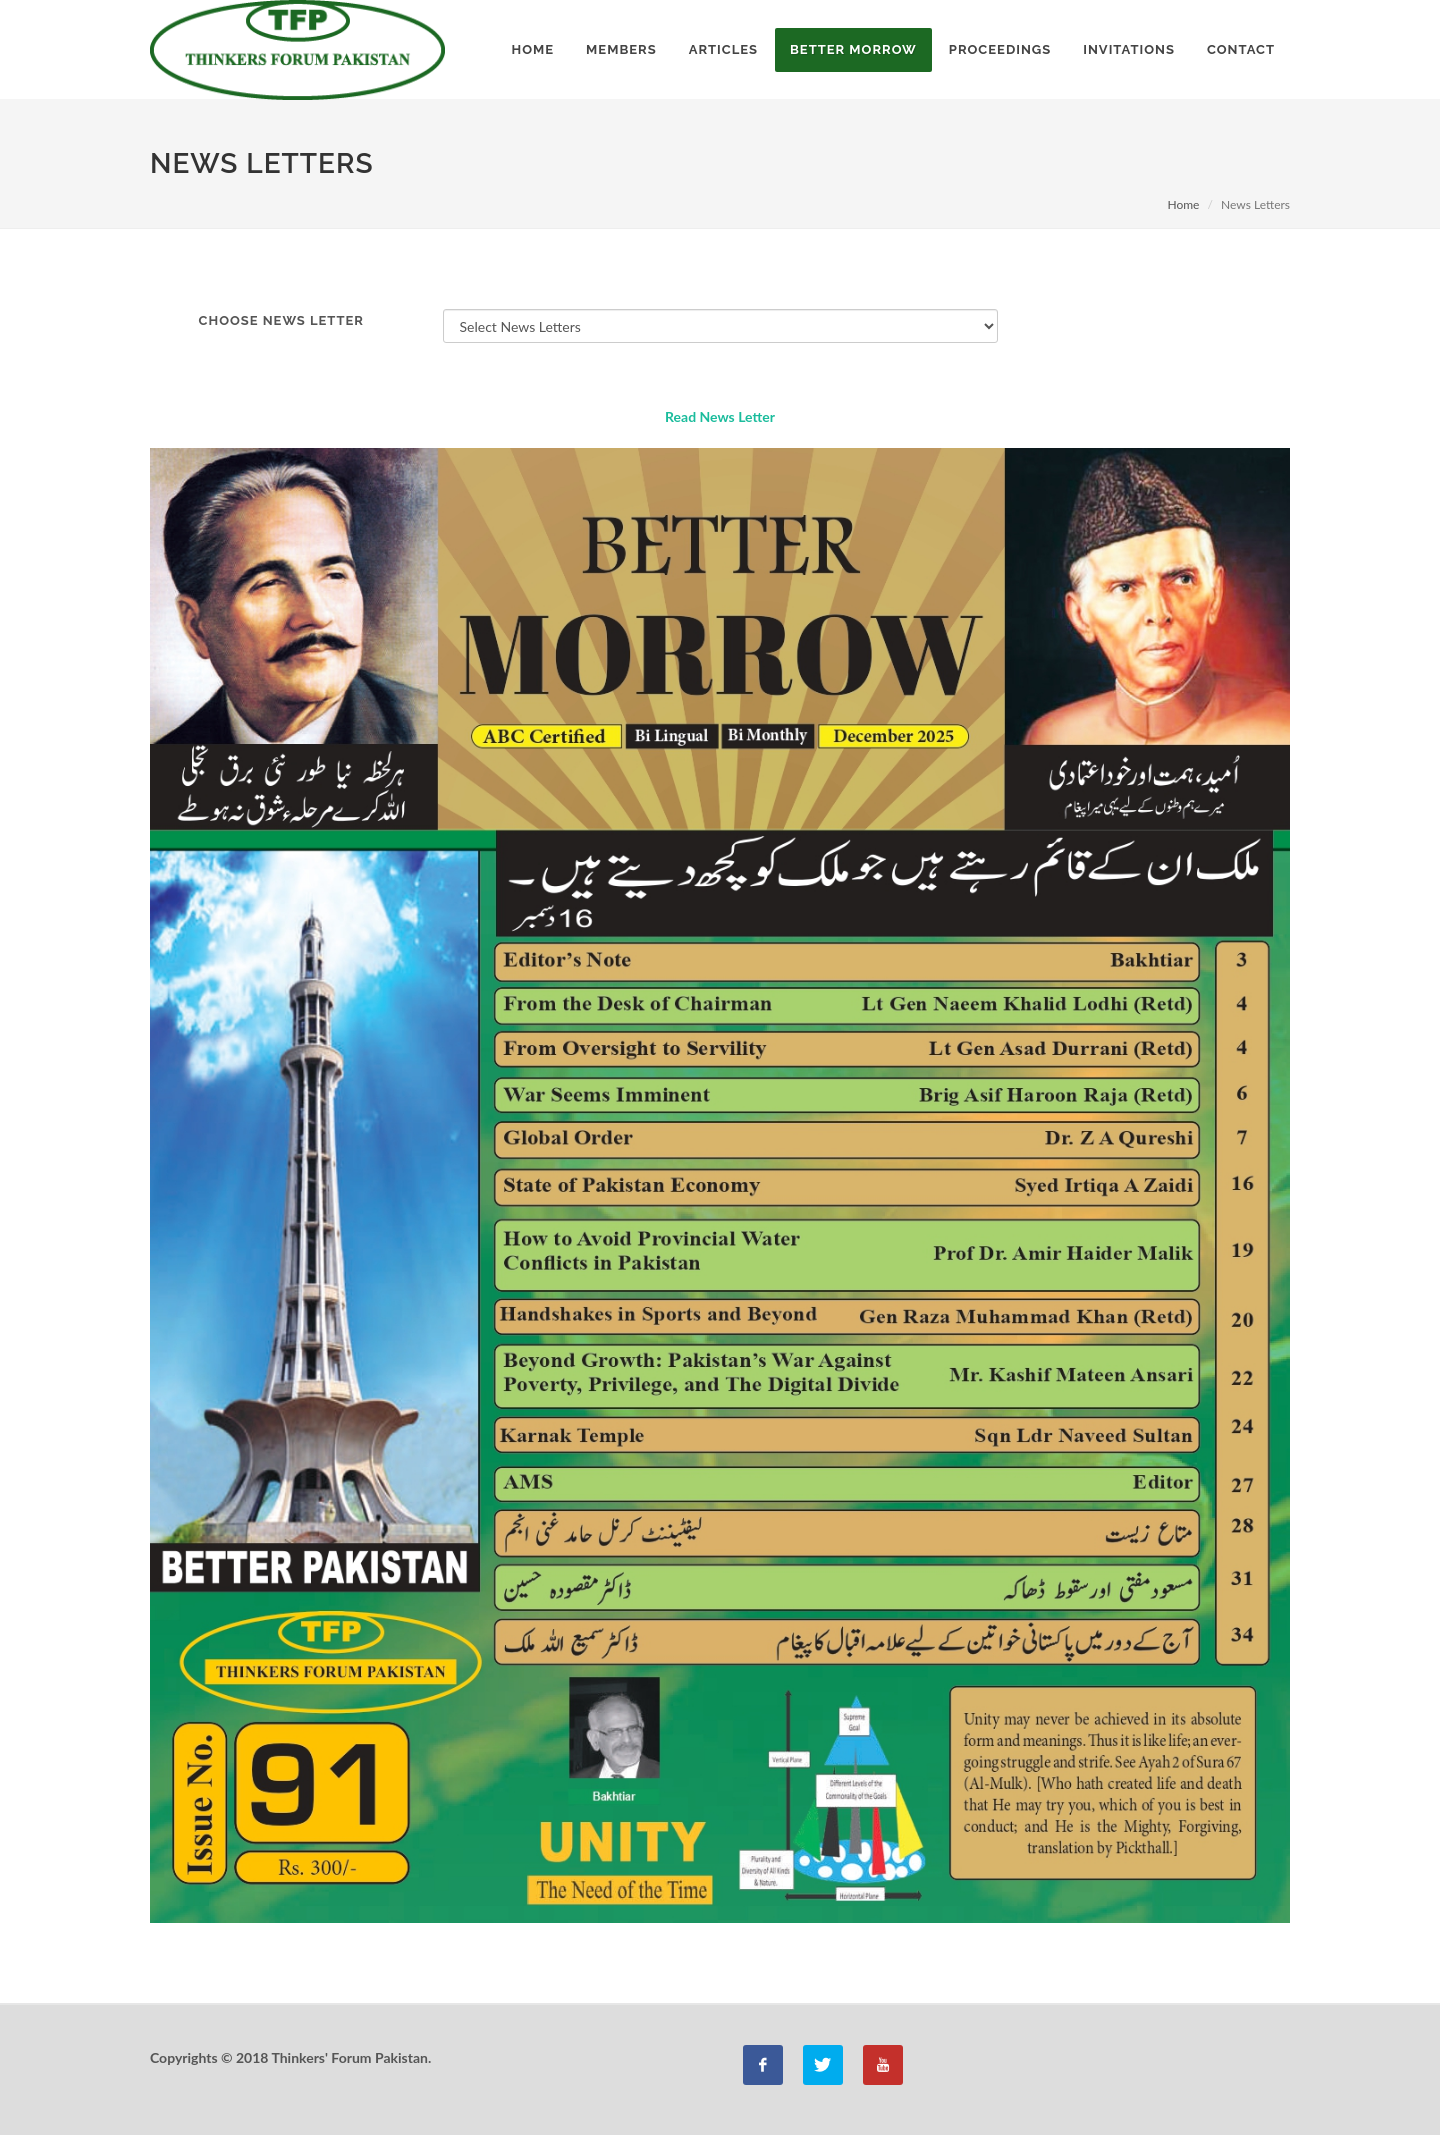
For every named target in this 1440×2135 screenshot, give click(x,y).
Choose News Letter (281, 320)
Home (1183, 204)
